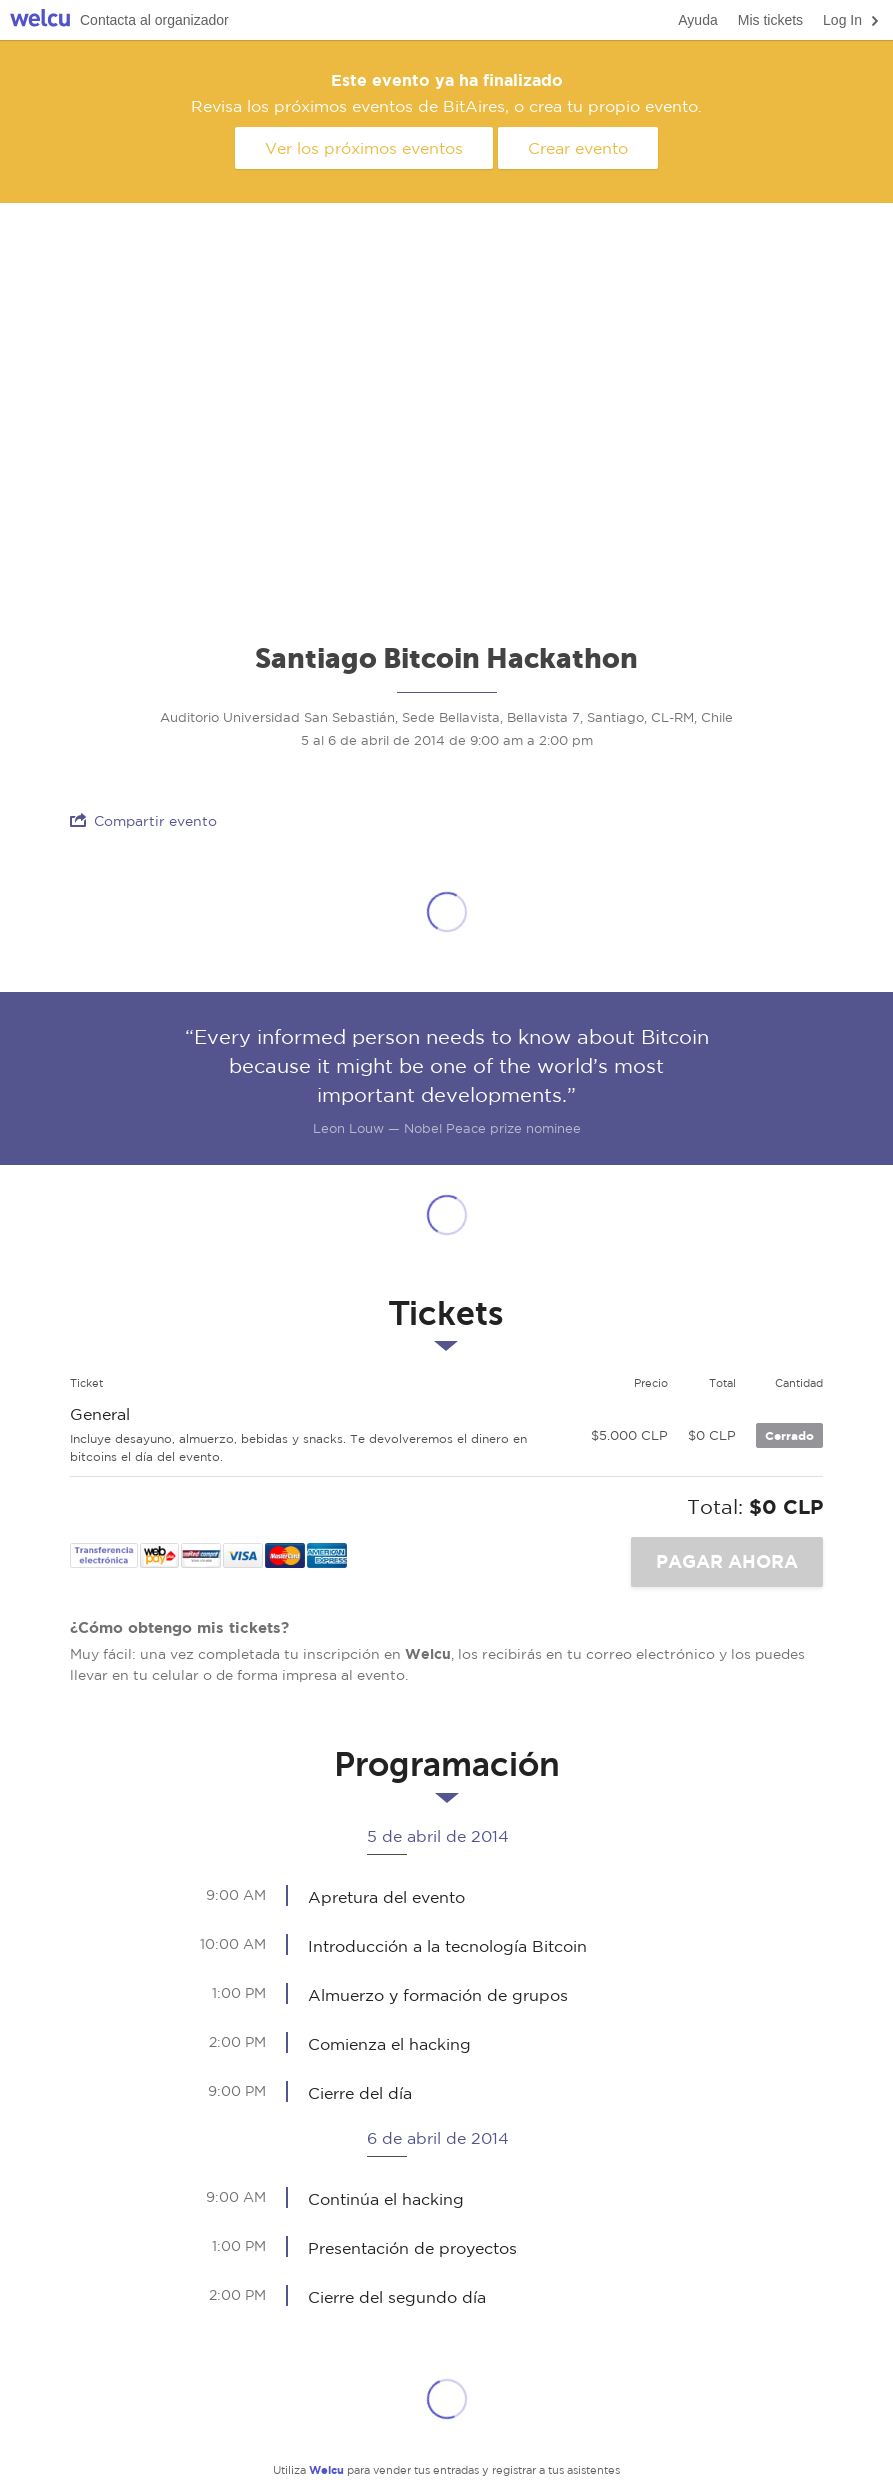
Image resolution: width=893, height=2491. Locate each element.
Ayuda (697, 20)
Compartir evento (143, 820)
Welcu (40, 20)
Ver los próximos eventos (364, 148)
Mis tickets (770, 20)
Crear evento (578, 148)
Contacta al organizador (154, 20)
